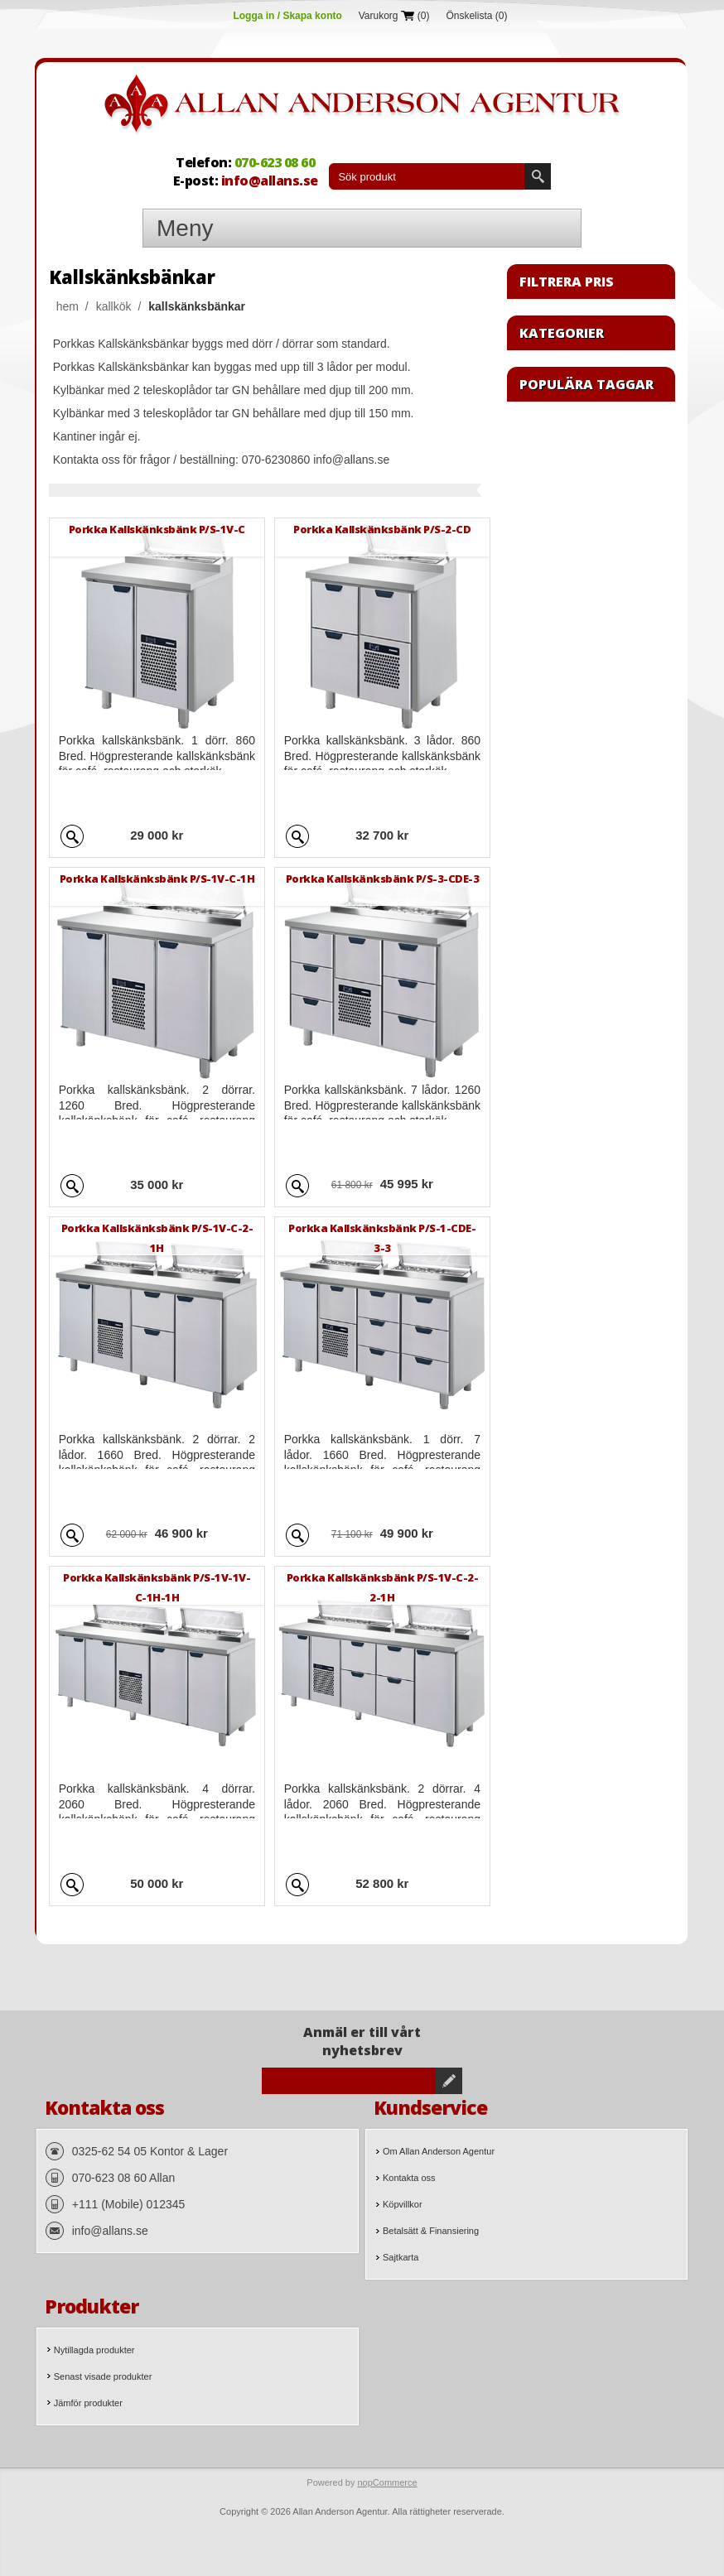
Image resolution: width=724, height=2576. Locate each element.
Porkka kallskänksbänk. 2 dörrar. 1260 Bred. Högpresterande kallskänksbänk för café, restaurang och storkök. (157, 1112)
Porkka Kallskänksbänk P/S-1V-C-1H (157, 878)
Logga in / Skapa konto (287, 16)
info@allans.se (269, 180)
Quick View (72, 834)
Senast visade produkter (103, 2376)
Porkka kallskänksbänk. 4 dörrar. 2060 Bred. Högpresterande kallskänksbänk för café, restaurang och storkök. (157, 1811)
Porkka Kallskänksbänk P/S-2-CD (382, 529)
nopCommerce (388, 2482)
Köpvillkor (402, 2204)
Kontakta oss (409, 2178)
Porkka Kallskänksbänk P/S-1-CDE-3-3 (381, 1237)
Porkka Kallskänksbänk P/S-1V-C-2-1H (157, 1237)
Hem (67, 306)
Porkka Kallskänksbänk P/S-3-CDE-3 (383, 878)
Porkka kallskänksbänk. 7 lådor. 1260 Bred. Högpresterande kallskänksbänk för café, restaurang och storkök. (382, 1104)
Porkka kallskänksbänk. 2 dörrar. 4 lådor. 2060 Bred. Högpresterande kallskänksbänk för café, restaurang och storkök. (382, 1811)
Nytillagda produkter (94, 2350)
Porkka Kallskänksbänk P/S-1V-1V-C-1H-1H (156, 1587)
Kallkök (114, 306)
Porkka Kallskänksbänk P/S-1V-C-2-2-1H (383, 1587)
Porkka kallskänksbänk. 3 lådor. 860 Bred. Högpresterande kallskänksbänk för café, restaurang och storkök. (382, 755)
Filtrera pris (566, 281)
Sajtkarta (400, 2257)
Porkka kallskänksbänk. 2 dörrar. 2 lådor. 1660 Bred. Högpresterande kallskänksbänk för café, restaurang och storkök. (157, 1461)
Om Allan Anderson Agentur (439, 2151)
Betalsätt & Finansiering (431, 2231)
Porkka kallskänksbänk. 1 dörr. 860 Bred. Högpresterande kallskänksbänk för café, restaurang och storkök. (157, 755)
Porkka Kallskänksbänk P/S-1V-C (157, 529)
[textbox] (426, 176)
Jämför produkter (88, 2403)
